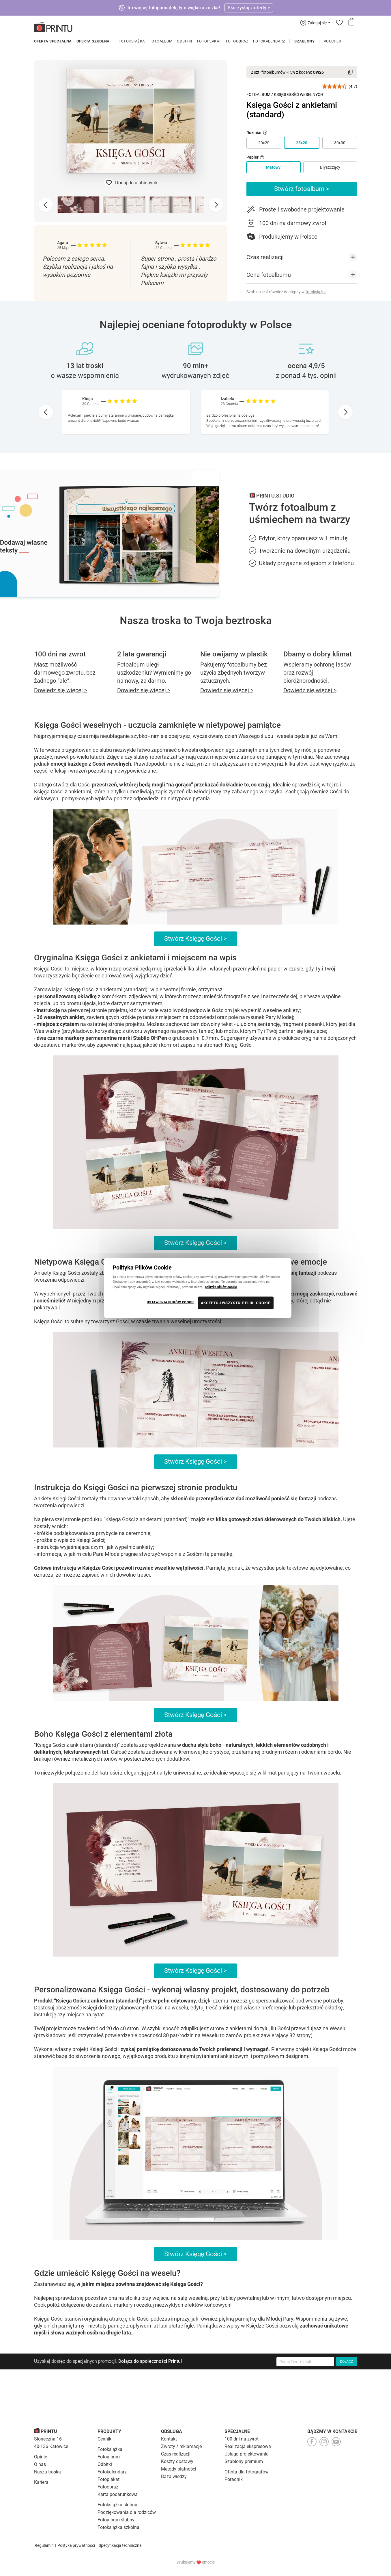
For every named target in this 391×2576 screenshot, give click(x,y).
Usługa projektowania (247, 2454)
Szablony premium (244, 2461)
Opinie (40, 2457)
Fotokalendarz (269, 41)
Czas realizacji (175, 2454)
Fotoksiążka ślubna (117, 2505)
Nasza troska (47, 2472)
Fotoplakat (209, 41)
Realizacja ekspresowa (248, 2446)
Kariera (41, 2482)
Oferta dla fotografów (247, 2472)
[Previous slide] (45, 205)
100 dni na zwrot (242, 2439)
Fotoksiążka (132, 41)
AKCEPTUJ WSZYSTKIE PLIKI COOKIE (235, 1302)
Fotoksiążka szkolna (118, 2527)
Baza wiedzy (174, 2476)
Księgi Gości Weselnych (298, 94)
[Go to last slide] (46, 412)
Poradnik (234, 2479)
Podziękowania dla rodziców (127, 2512)
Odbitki (184, 41)
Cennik (104, 2439)
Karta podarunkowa (118, 2494)
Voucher (332, 41)
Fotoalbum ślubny (116, 2520)
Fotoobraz (237, 41)
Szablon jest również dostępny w (286, 291)
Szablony (304, 41)
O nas (40, 2464)
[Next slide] (216, 205)
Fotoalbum (161, 41)
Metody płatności (178, 2469)
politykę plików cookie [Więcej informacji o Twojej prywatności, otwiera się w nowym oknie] (221, 1287)
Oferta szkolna (93, 41)
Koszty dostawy (177, 2461)
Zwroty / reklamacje (181, 2446)
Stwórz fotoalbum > (301, 188)
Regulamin (44, 2545)
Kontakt (169, 2439)
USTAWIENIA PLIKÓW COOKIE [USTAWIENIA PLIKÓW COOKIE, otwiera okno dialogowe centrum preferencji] (170, 1302)
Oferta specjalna (53, 41)
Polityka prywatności (76, 2545)
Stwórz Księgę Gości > (195, 938)
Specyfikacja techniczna (120, 2545)
